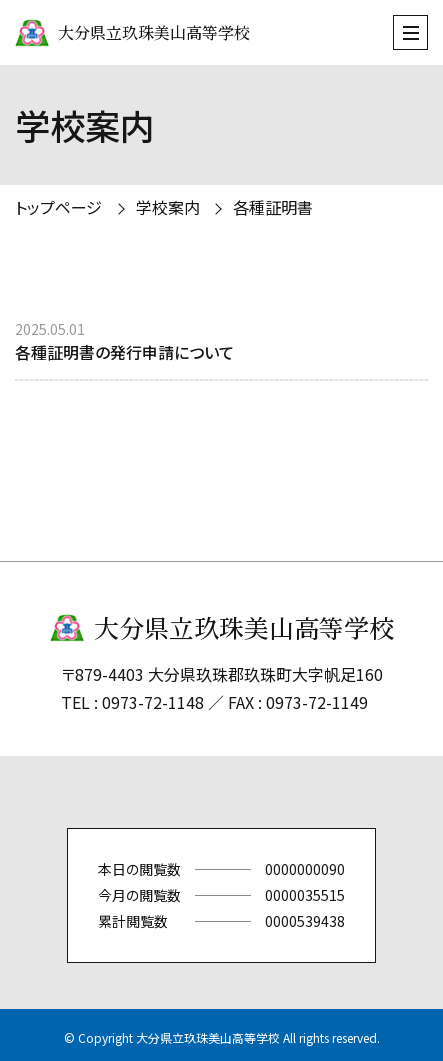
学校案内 (168, 207)
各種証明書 (273, 207)
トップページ (58, 207)
